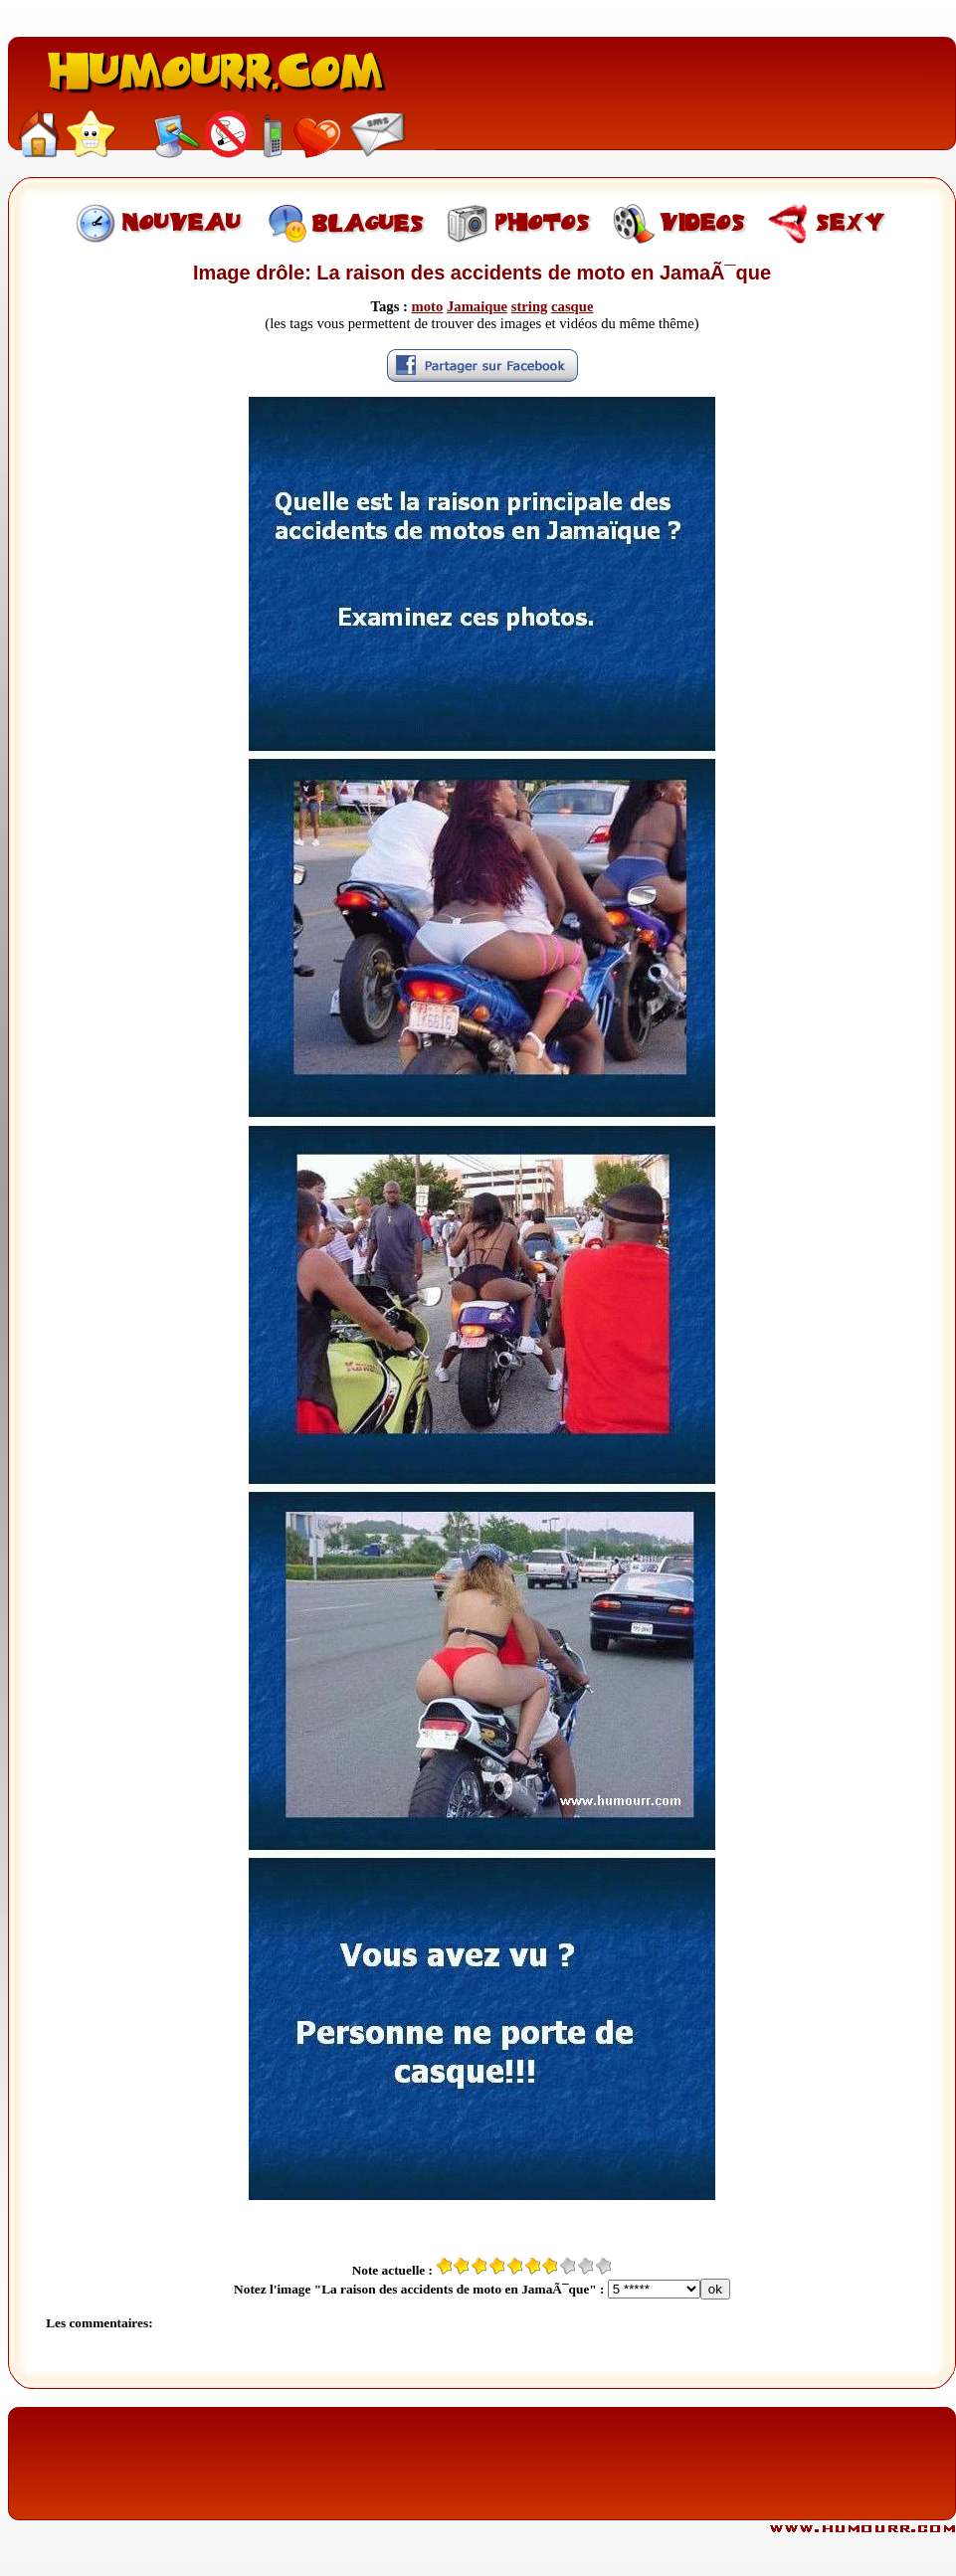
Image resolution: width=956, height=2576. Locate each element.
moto (428, 306)
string (529, 306)
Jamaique (477, 306)
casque (572, 306)
